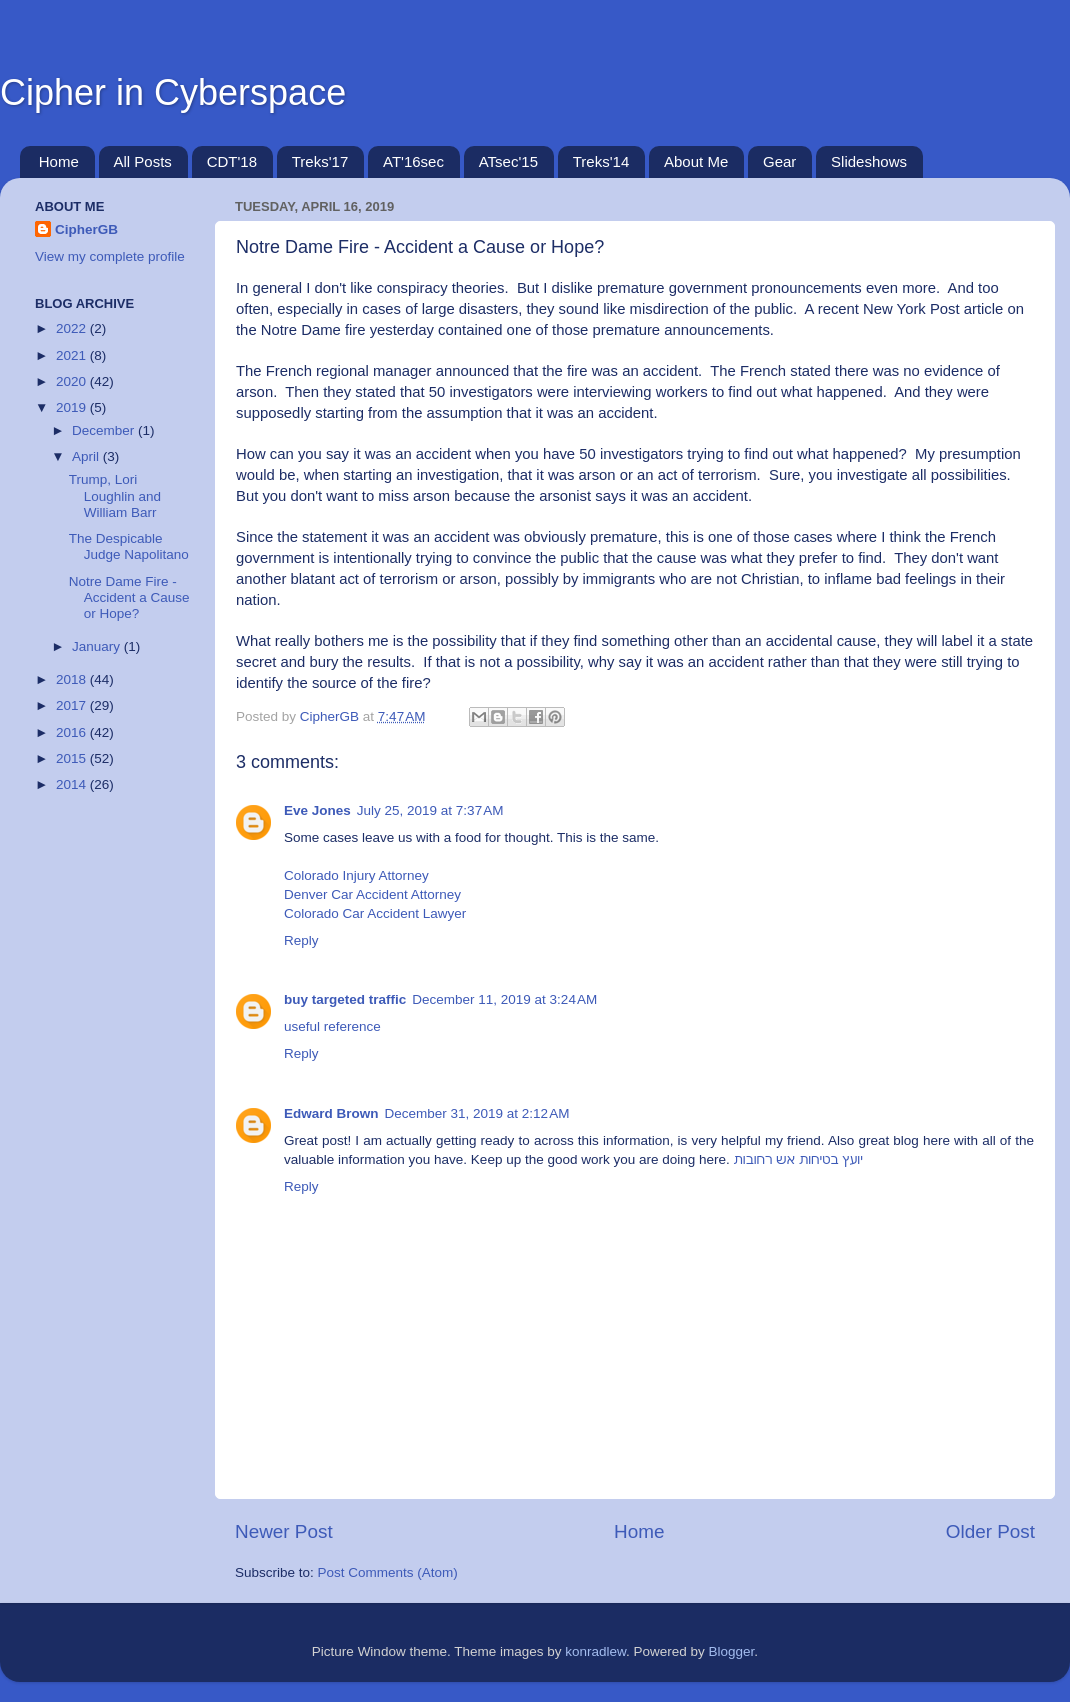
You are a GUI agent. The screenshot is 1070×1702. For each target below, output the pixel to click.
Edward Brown (331, 1113)
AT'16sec (413, 161)
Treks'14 (601, 161)
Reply (301, 940)
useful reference (332, 1026)
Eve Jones (317, 810)
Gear (779, 161)
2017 (73, 705)
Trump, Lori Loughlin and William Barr (115, 495)
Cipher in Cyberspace (173, 92)
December (105, 430)
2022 (73, 328)
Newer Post (284, 1531)
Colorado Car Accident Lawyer (375, 913)
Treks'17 (320, 161)
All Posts (143, 161)
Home (59, 161)
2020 (73, 381)
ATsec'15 (508, 161)
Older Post (990, 1531)
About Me (696, 161)
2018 (73, 679)
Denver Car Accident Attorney (372, 894)
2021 (73, 355)
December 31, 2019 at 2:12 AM (477, 1113)
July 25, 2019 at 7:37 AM (430, 810)
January (98, 646)
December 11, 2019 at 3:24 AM (504, 999)
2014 (73, 784)
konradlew (595, 1651)
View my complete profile (110, 256)
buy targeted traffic (345, 999)
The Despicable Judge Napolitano (129, 546)
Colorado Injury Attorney (356, 875)
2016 (73, 732)
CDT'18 (232, 161)
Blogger (732, 1651)
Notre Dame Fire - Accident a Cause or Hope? (129, 597)
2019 (73, 407)
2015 (73, 758)
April (87, 456)
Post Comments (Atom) (388, 1572)
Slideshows (869, 161)
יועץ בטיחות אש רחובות (798, 1159)
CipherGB (86, 229)
